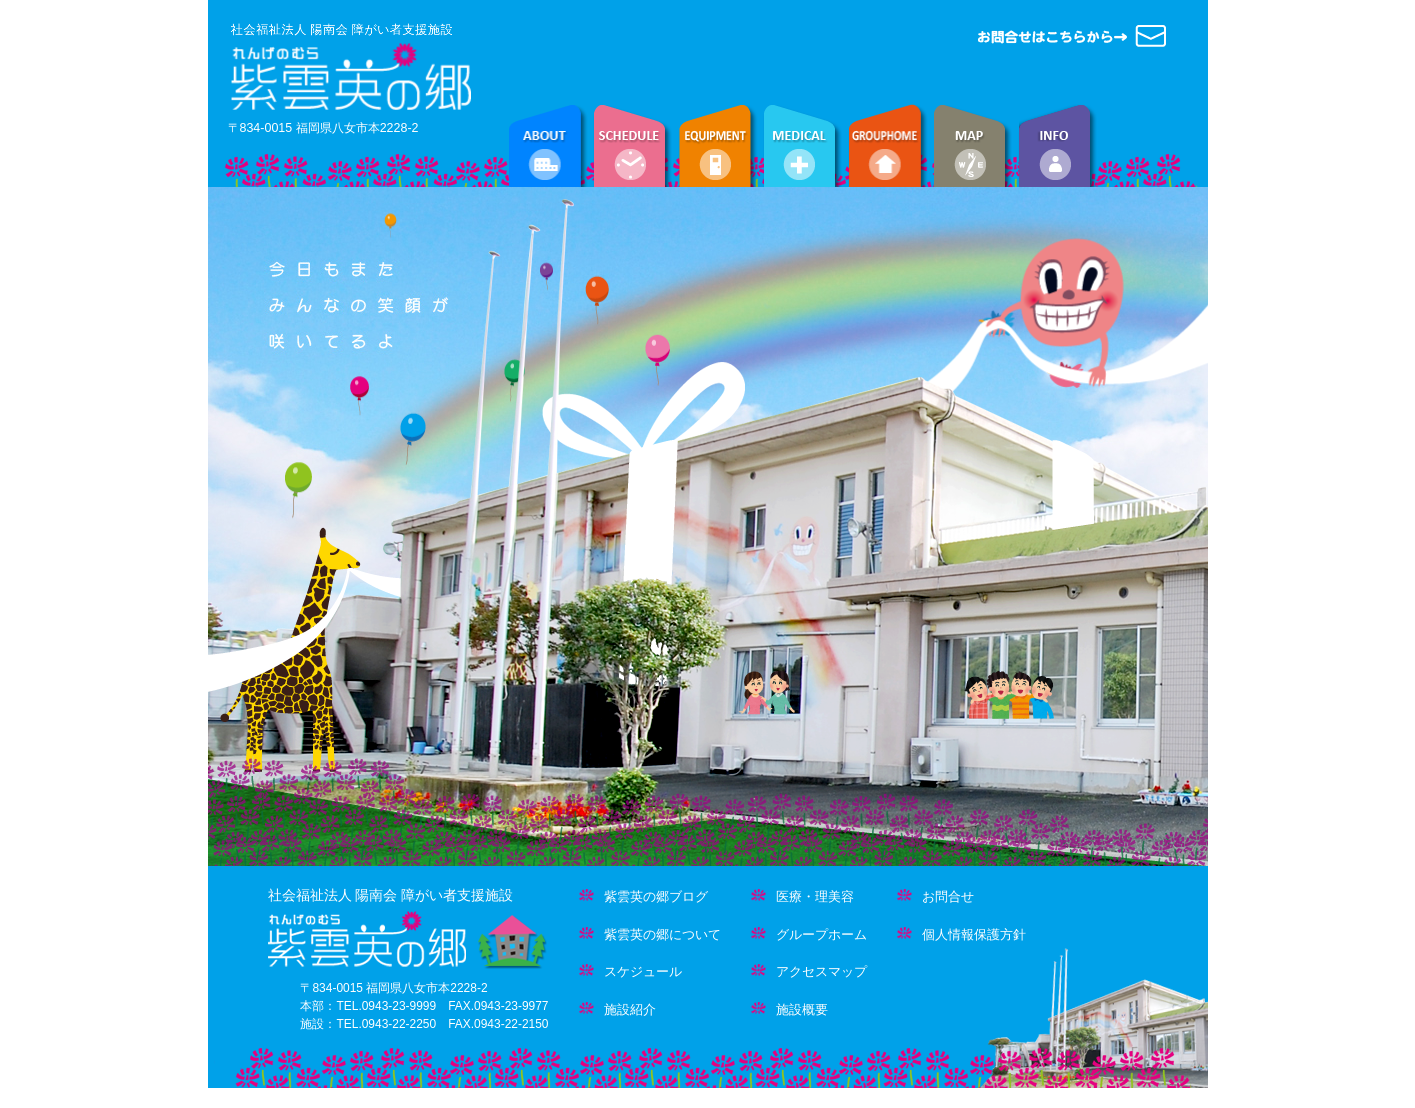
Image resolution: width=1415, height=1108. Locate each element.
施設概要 (789, 1009)
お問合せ (935, 896)
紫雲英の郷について (650, 934)
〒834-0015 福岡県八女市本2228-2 (323, 128)
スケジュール (630, 971)
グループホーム (809, 934)
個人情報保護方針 (961, 934)
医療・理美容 (802, 896)
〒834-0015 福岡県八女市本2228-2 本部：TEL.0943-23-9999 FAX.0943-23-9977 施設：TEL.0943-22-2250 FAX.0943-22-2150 (424, 1006)
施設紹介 (617, 1009)
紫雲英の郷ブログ (643, 896)
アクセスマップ (809, 971)
